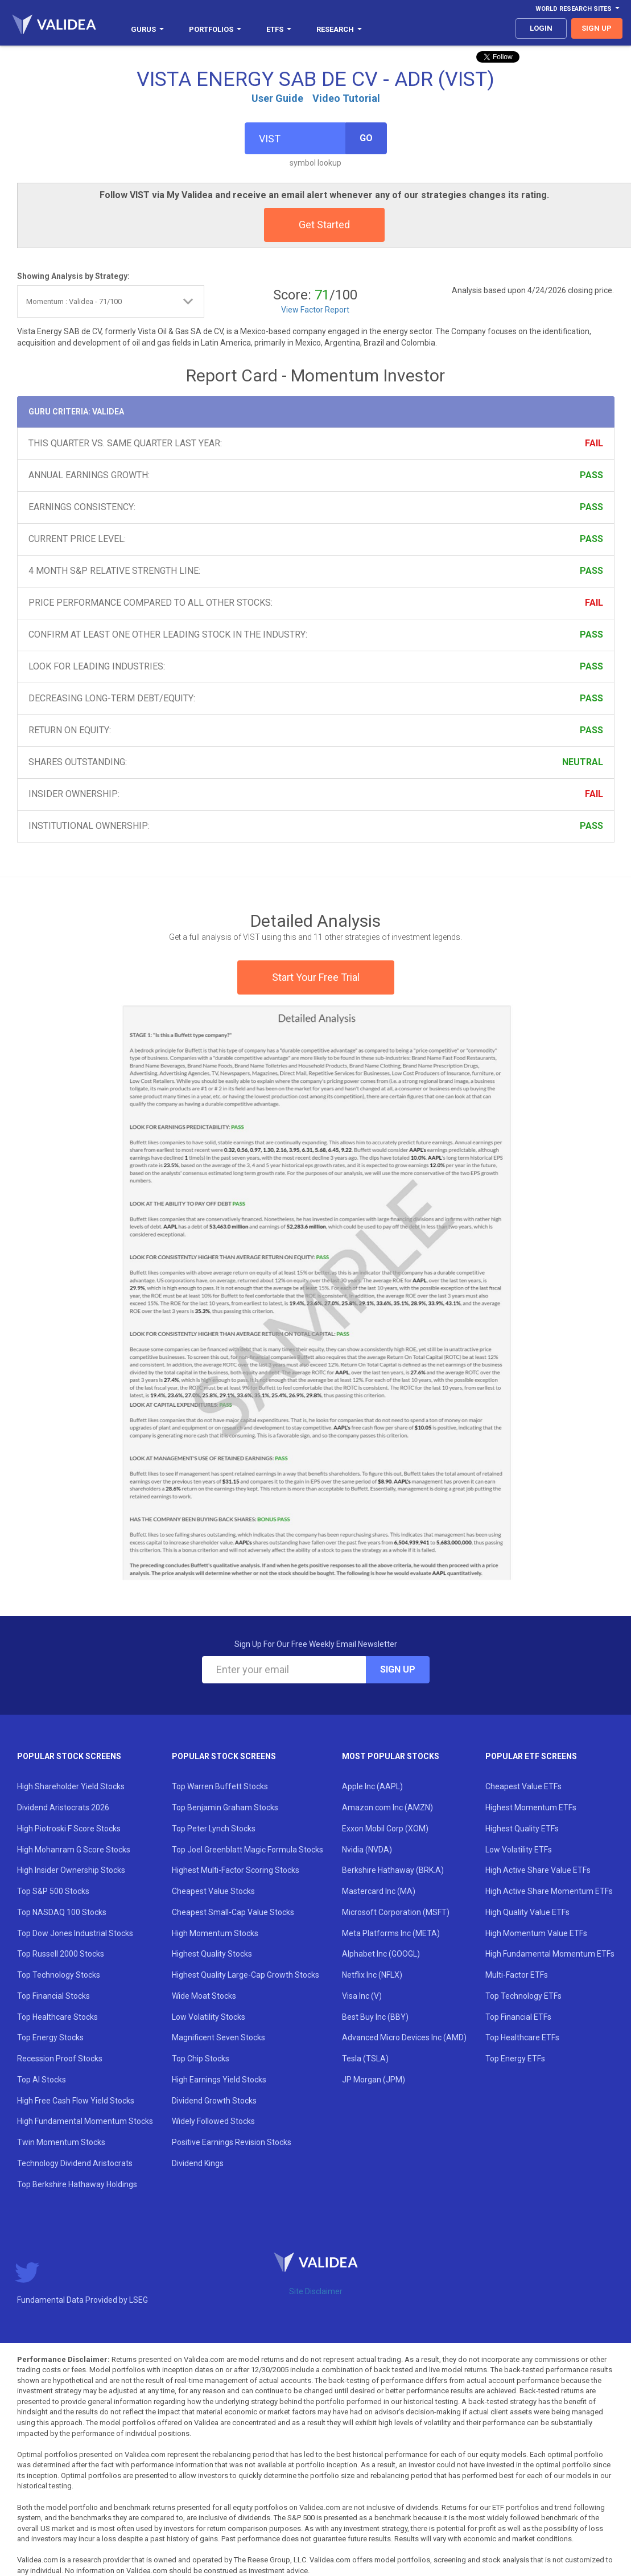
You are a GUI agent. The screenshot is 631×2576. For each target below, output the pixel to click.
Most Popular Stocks (390, 1756)
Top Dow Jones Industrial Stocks (75, 1933)
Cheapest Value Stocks (213, 1891)
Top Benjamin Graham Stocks (225, 1807)
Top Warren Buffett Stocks (220, 1786)
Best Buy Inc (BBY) (375, 2017)
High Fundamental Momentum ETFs (549, 1953)
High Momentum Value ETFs (536, 1933)
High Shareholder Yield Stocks (71, 1786)
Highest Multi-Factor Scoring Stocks (235, 1870)
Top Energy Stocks (50, 2037)
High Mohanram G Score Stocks (73, 1849)
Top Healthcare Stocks (57, 2017)
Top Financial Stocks (53, 1995)
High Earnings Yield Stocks (219, 2079)
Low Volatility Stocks (208, 2017)
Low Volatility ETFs (518, 1849)
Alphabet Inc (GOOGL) (381, 1953)
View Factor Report (315, 309)
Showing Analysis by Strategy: (73, 276)
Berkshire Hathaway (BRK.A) (393, 1870)
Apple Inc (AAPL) (372, 1786)
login (541, 28)
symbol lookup (315, 162)
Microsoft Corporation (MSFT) (395, 1912)
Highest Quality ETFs (522, 1828)
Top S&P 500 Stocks (53, 1891)
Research (339, 29)
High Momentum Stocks (215, 1933)
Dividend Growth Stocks (214, 2100)
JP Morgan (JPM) (373, 2079)
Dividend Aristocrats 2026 (63, 1807)
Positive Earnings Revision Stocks (231, 2142)
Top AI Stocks (41, 2079)
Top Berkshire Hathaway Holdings (77, 2184)
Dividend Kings (198, 2163)
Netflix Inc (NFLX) (372, 1974)
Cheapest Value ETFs (523, 1786)
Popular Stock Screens (69, 1756)
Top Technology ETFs (523, 1995)
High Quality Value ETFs (527, 1912)
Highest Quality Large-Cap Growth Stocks (245, 1974)
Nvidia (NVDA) (367, 1849)
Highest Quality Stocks (212, 1953)
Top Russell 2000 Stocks (60, 1953)
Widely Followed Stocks (213, 2121)
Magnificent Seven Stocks (218, 2037)
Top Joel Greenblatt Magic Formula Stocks (247, 1849)
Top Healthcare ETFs (522, 2037)
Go (366, 138)
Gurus (147, 29)
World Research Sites (577, 9)
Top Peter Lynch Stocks (213, 1828)
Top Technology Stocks (58, 1974)
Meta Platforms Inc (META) (391, 1933)
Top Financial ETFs (518, 2017)
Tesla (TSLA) (365, 2058)
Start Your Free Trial (316, 977)
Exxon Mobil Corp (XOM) (385, 1828)
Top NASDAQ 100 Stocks (61, 1912)
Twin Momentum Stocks (61, 2142)
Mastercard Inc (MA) (378, 1891)
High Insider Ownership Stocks (71, 1870)
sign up (596, 28)
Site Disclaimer (316, 2291)
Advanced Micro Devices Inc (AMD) (404, 2037)
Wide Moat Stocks (204, 1995)
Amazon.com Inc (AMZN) (387, 1807)
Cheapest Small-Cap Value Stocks (233, 1912)
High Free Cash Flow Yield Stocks (75, 2100)
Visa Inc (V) (362, 1995)
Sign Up (397, 1669)
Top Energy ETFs (515, 2058)
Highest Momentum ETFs (530, 1807)
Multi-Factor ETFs (516, 1974)
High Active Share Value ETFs (538, 1870)
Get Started (324, 225)
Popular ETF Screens (531, 1756)
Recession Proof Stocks (59, 2058)
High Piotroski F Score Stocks (69, 1828)
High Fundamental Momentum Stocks (85, 2121)
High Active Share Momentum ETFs (549, 1891)
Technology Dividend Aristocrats (75, 2163)
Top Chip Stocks (200, 2058)
